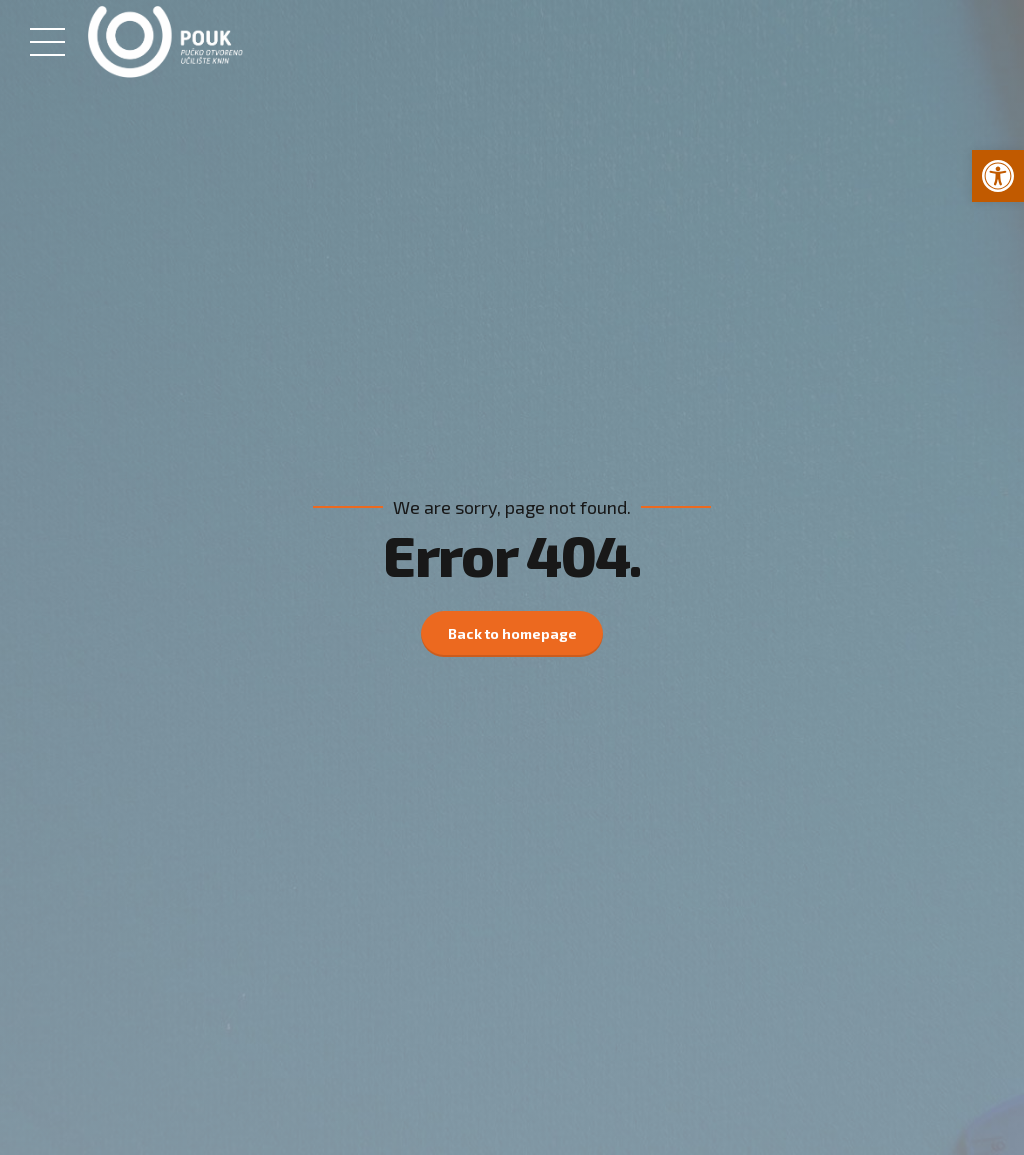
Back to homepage (512, 633)
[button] (998, 176)
